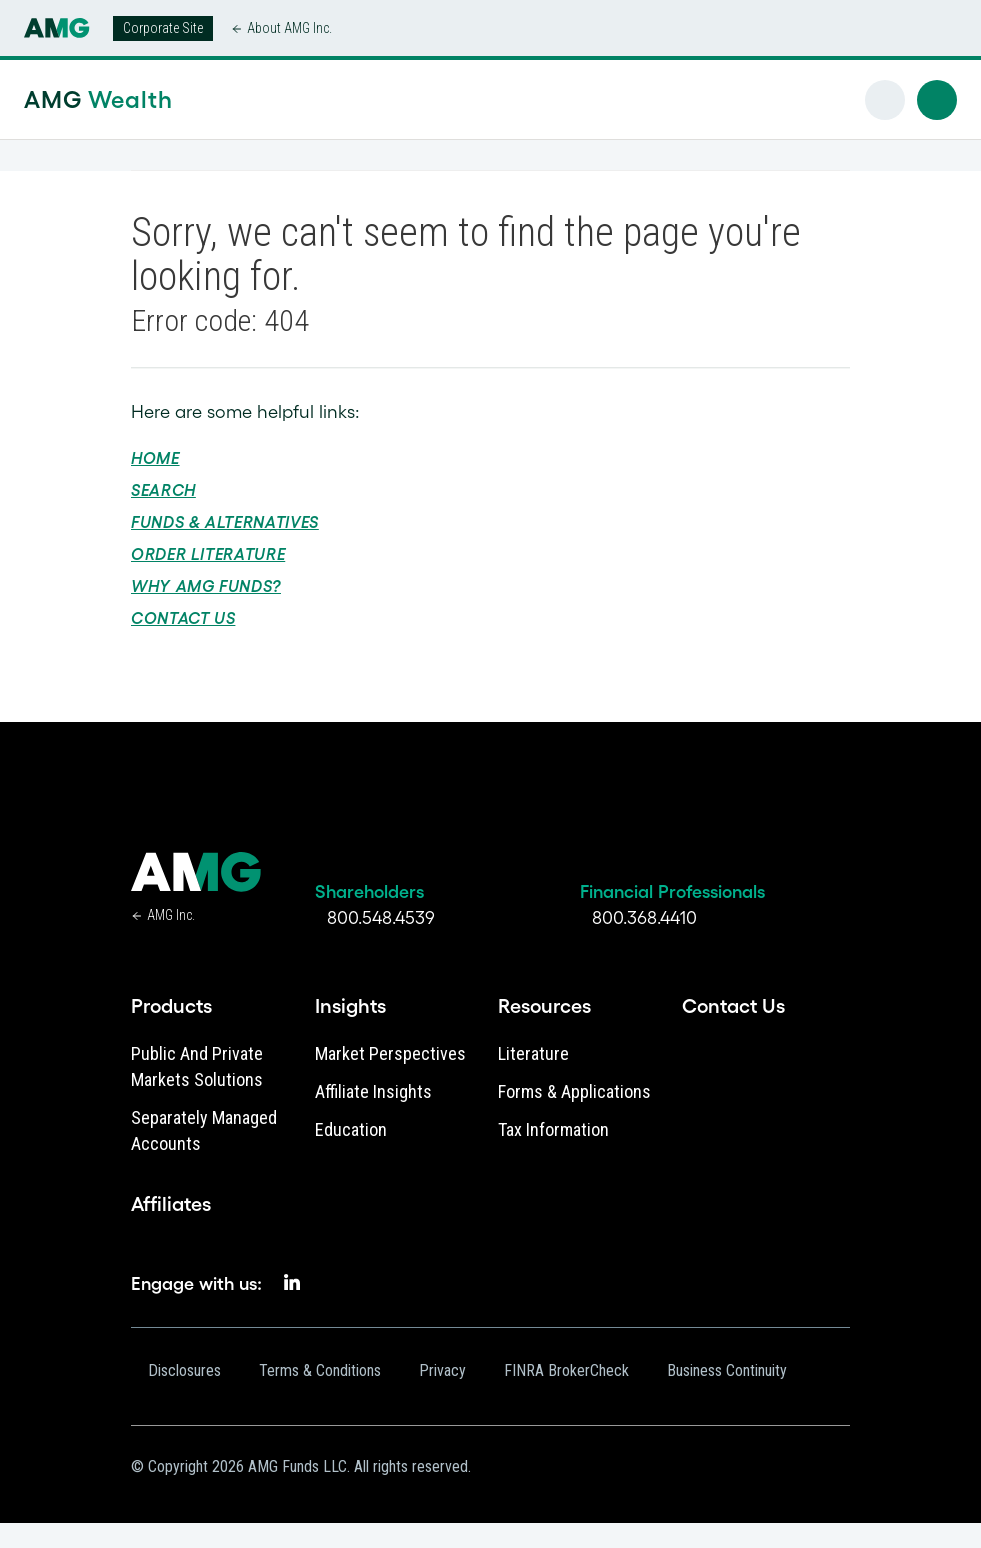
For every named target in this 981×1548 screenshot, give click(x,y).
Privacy (442, 1370)
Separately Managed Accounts (204, 1130)
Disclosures (184, 1370)
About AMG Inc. (289, 28)
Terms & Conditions (320, 1370)
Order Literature (208, 554)
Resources (544, 1006)
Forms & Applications (574, 1091)
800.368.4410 (644, 918)
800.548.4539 (381, 918)
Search (163, 490)
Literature (533, 1053)
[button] (937, 100)
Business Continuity (727, 1370)
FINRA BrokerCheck (566, 1370)
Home (155, 458)
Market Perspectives (390, 1053)
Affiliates (171, 1204)
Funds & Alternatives (225, 522)
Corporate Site (163, 28)
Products (171, 1006)
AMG (98, 99)
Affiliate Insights (373, 1091)
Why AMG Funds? (206, 586)
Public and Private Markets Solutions (197, 1066)
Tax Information (553, 1129)
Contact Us (183, 618)
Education (351, 1129)
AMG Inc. (171, 915)
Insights (350, 1006)
